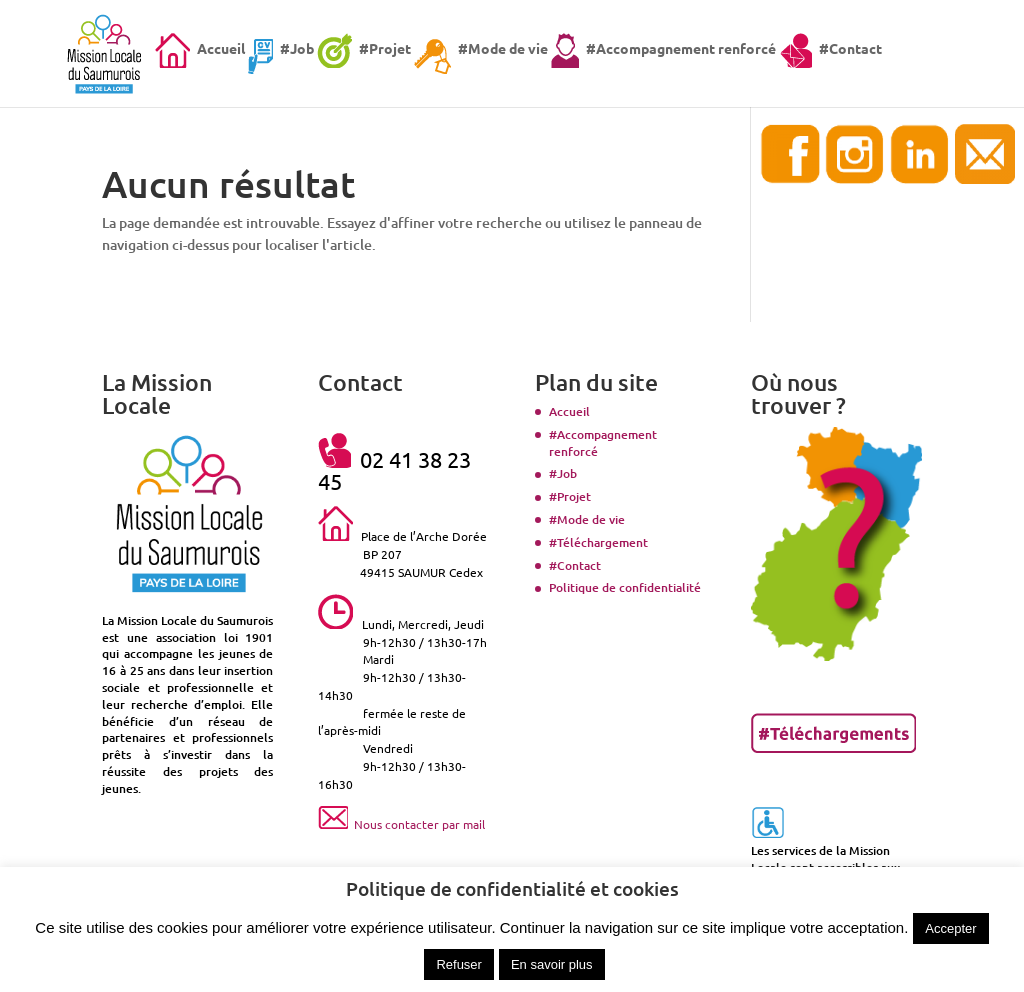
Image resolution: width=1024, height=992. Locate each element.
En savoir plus (552, 964)
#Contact (575, 565)
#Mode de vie (587, 519)
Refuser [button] (459, 964)
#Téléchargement (598, 542)
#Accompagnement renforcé (603, 443)
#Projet (570, 496)
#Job (563, 473)
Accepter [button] (950, 928)
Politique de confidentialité (625, 587)
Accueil (569, 411)
